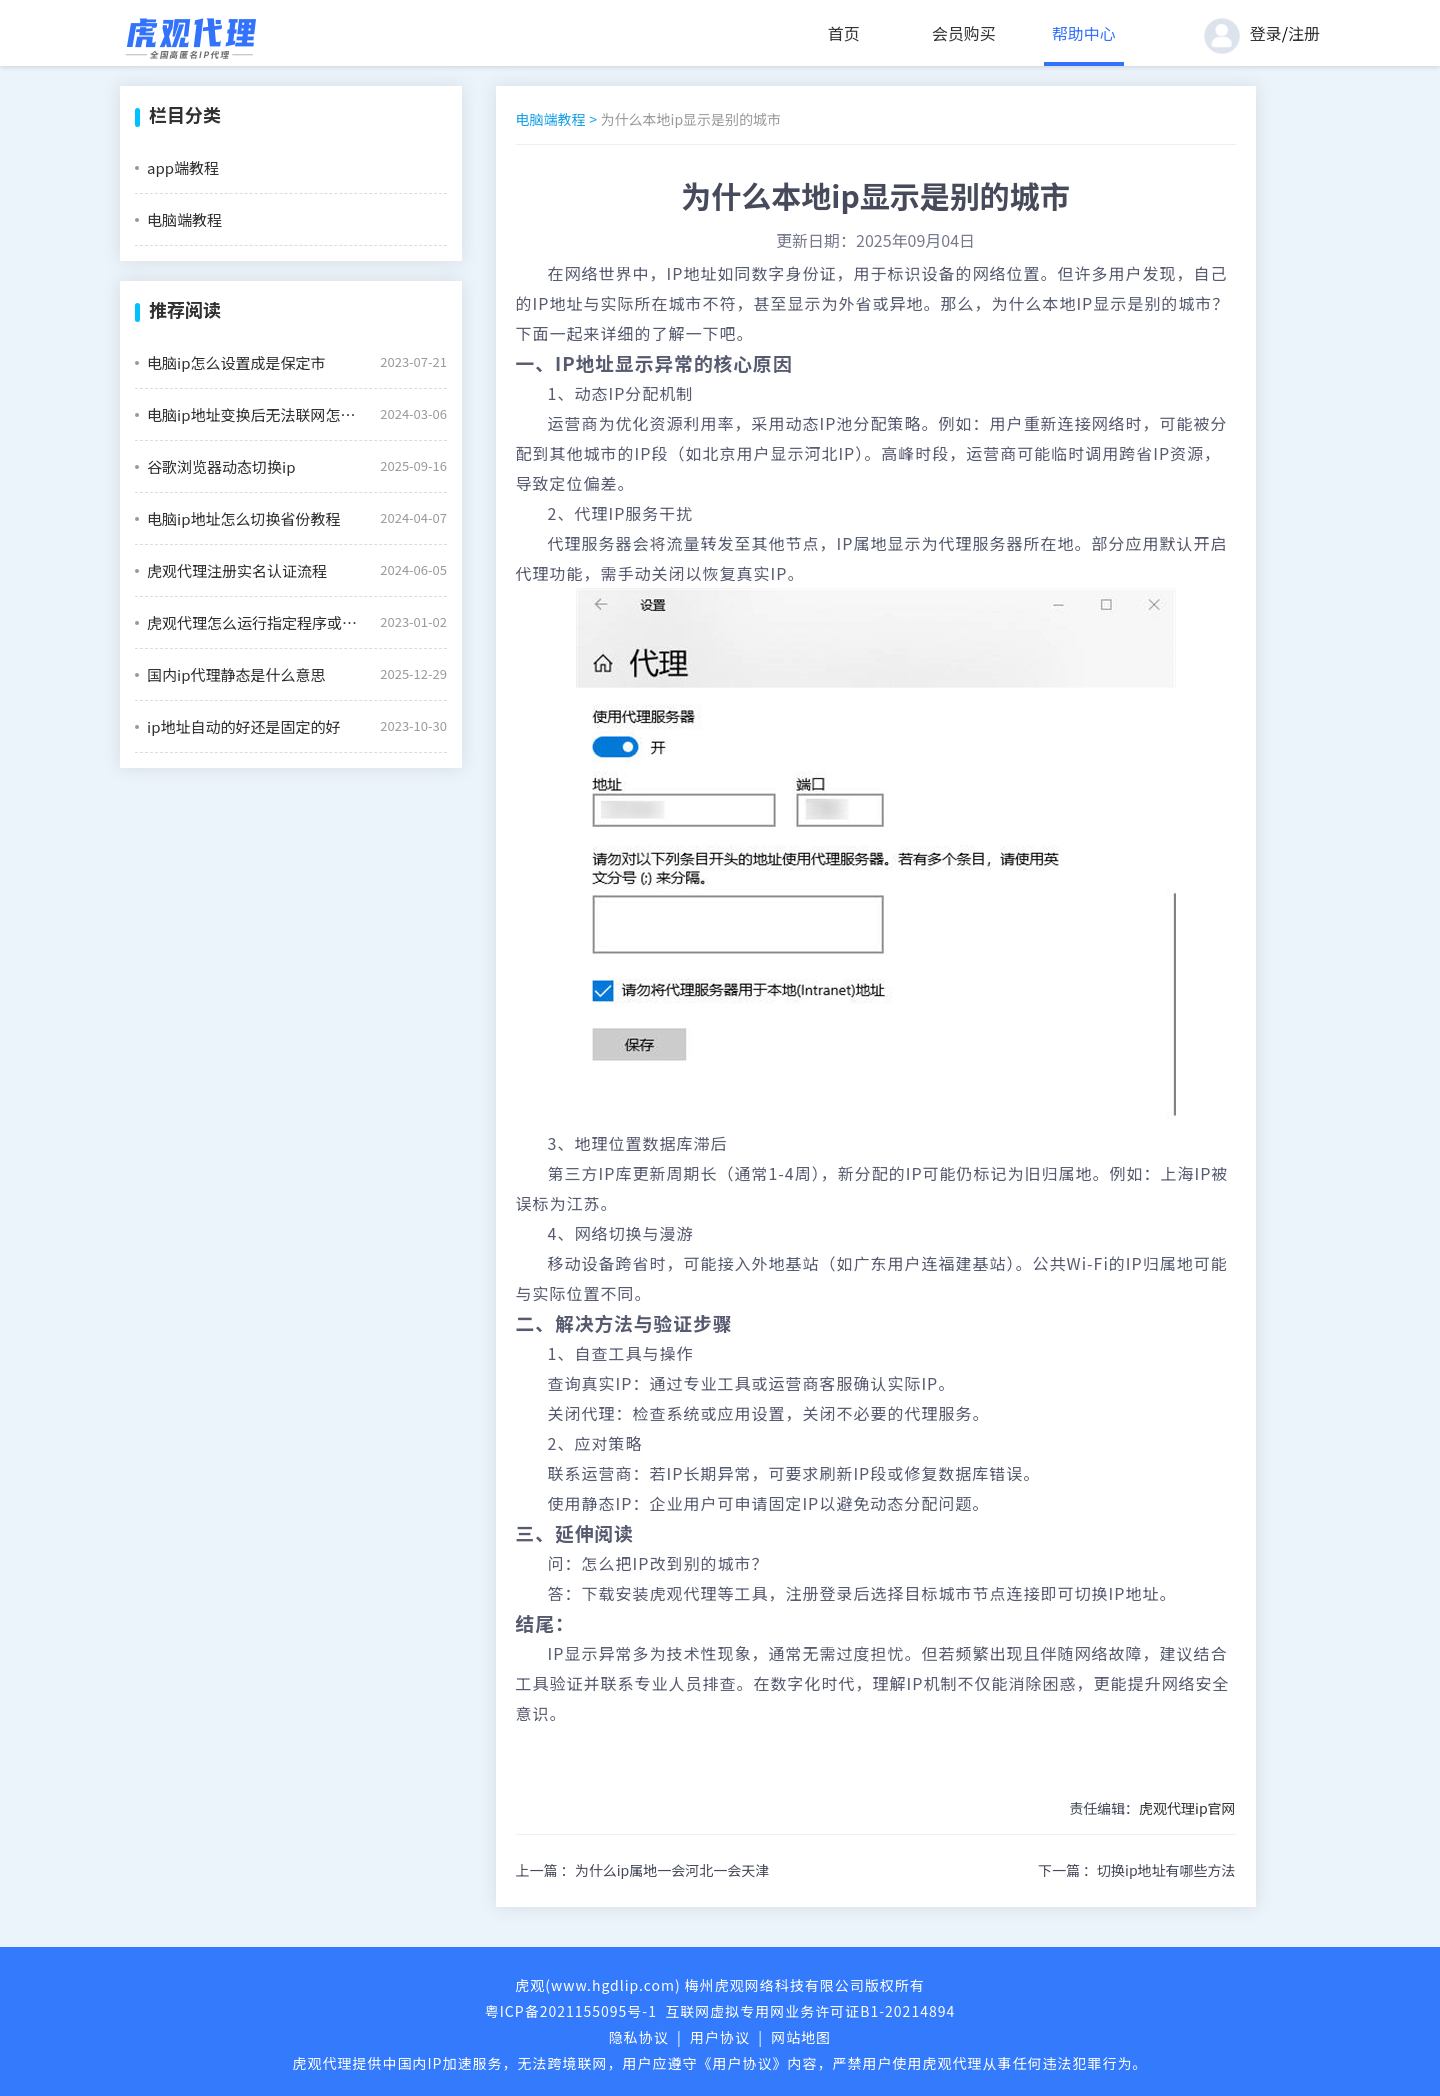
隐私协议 (639, 2037)
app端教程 (183, 167)
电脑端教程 (184, 219)
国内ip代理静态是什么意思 (236, 674)
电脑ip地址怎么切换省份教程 (243, 518)
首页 (844, 33)
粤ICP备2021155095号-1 (571, 2011)
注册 (1304, 33)
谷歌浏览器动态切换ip (221, 466)
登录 (1266, 33)
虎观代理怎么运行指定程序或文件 (256, 622)
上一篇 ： (643, 1870)
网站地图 (801, 2037)
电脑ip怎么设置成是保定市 (236, 362)
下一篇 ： (1137, 1870)
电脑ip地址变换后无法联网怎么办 (256, 414)
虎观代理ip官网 (1187, 1808)
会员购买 (964, 33)
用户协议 (720, 2037)
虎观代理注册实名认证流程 (237, 570)
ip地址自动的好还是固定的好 (243, 726)
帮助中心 (1084, 33)
